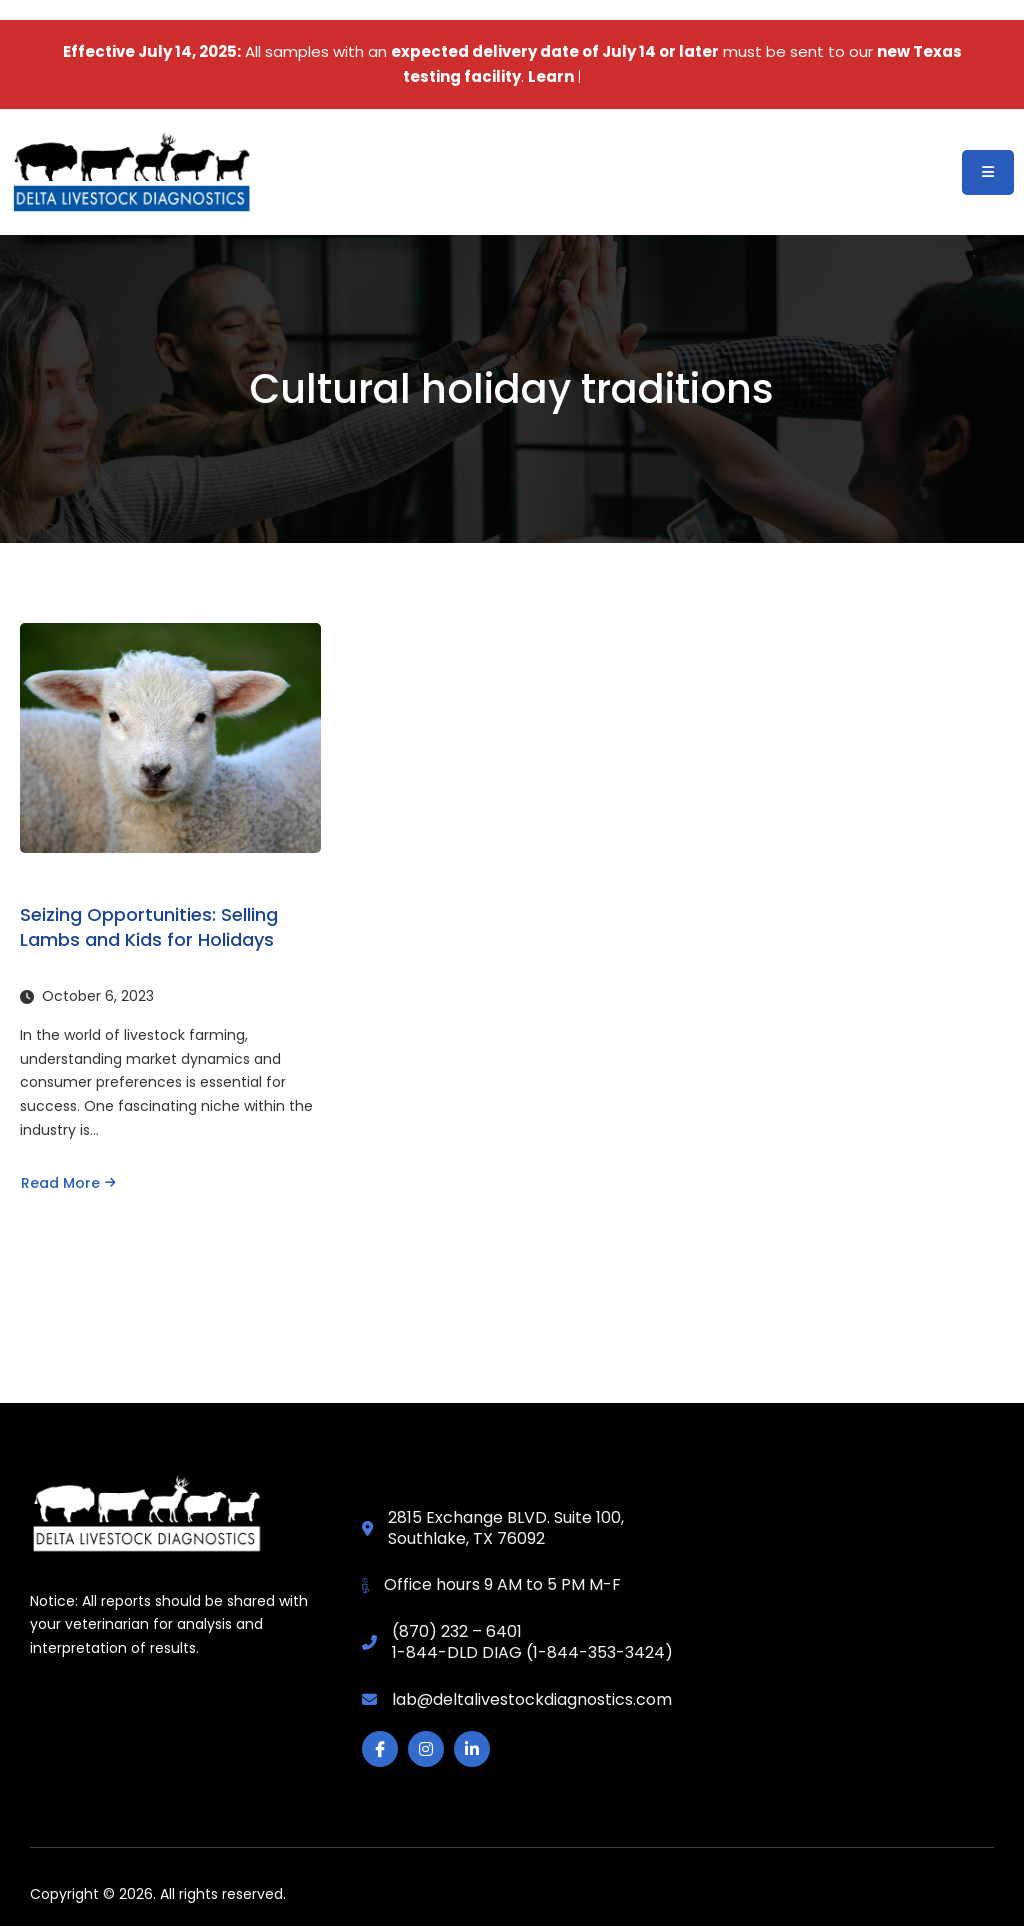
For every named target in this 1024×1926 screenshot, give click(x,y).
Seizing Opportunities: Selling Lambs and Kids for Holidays (149, 927)
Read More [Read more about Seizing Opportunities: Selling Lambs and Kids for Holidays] (68, 1183)
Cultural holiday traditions (512, 389)
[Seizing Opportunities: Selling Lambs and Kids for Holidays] (170, 738)
